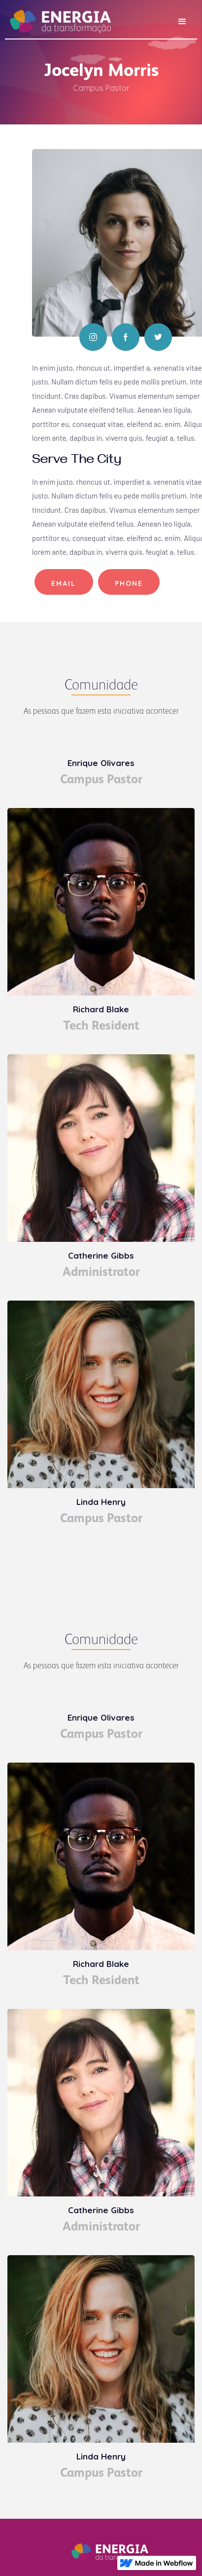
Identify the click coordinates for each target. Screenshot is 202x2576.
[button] (182, 22)
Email (63, 583)
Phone (129, 583)
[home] (57, 17)
